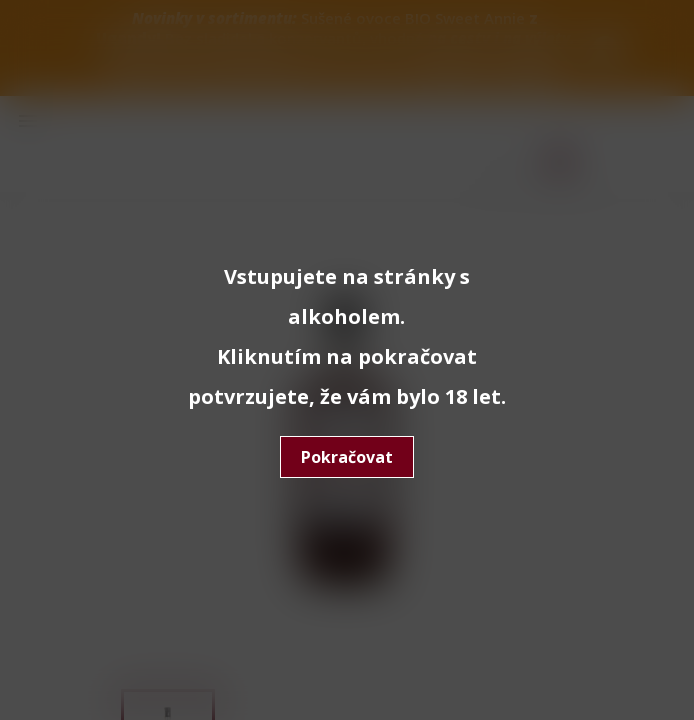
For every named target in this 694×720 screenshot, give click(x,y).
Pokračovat (347, 457)
